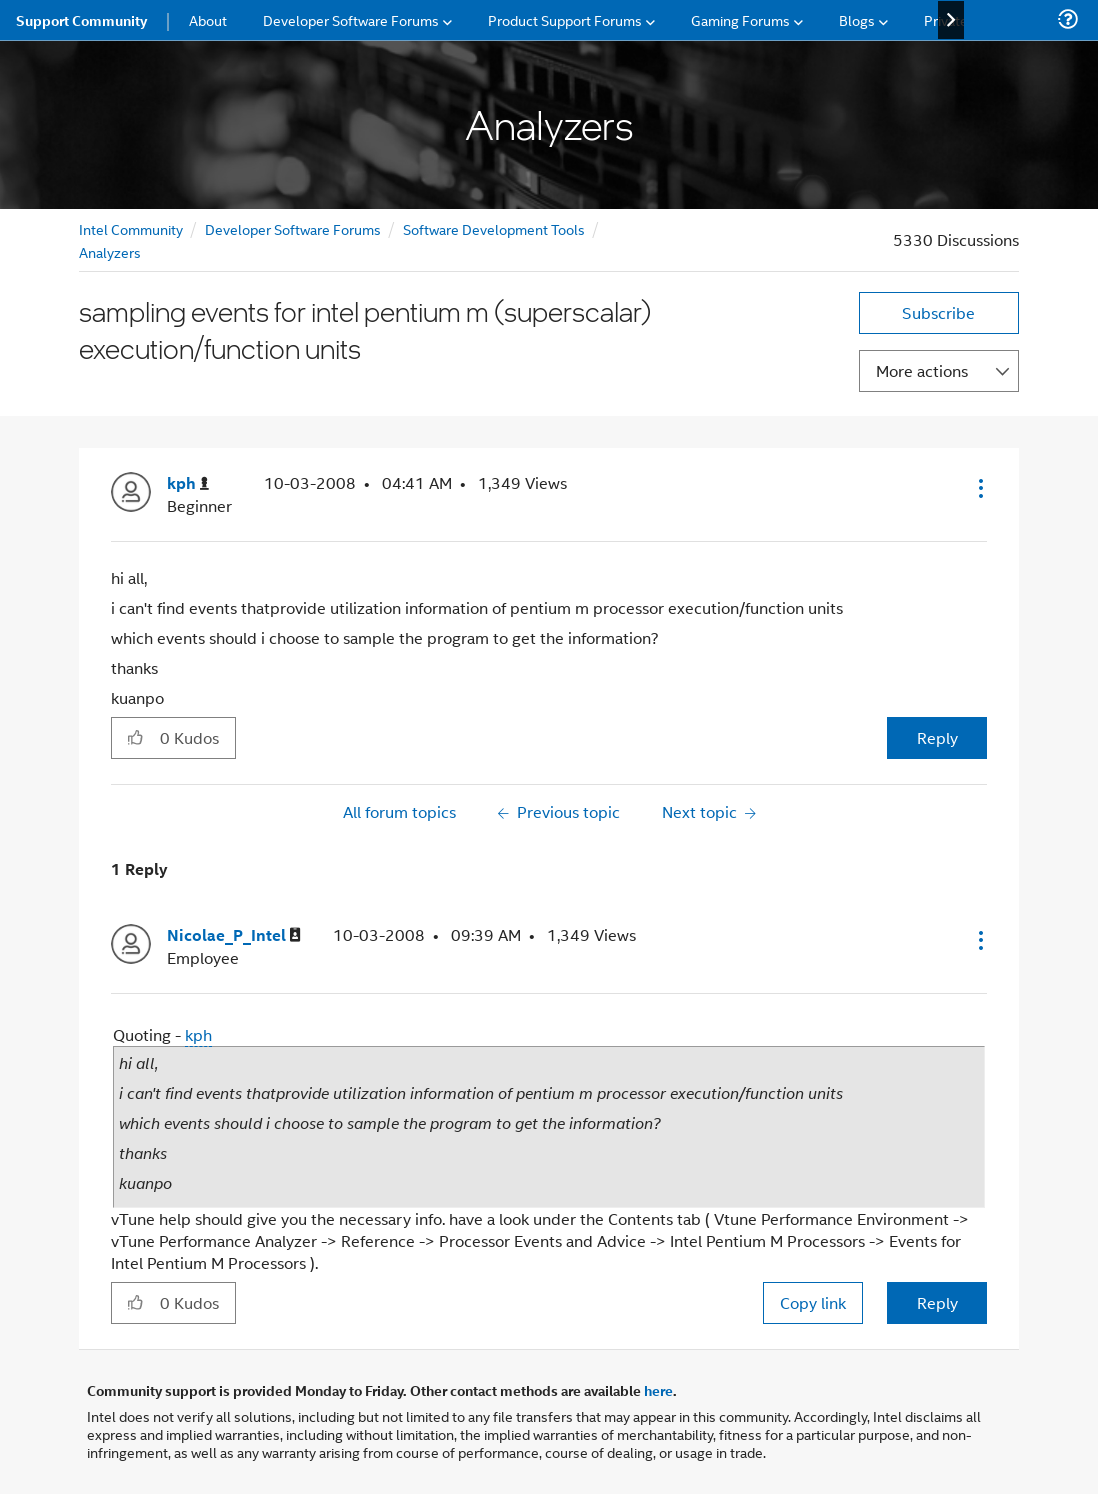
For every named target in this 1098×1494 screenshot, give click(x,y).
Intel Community (131, 228)
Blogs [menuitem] (857, 19)
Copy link (813, 1302)
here (658, 1390)
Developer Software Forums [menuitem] (351, 19)
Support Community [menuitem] (81, 20)
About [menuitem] (208, 19)
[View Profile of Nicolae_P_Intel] (234, 935)
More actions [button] (922, 370)
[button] (979, 488)
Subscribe (938, 312)
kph (198, 1034)
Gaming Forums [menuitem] (740, 19)
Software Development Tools (494, 228)
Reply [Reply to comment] (937, 1302)
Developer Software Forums (293, 228)
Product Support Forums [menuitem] (565, 19)
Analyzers (110, 251)
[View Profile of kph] (188, 483)
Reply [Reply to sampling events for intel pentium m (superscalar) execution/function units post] (937, 737)
